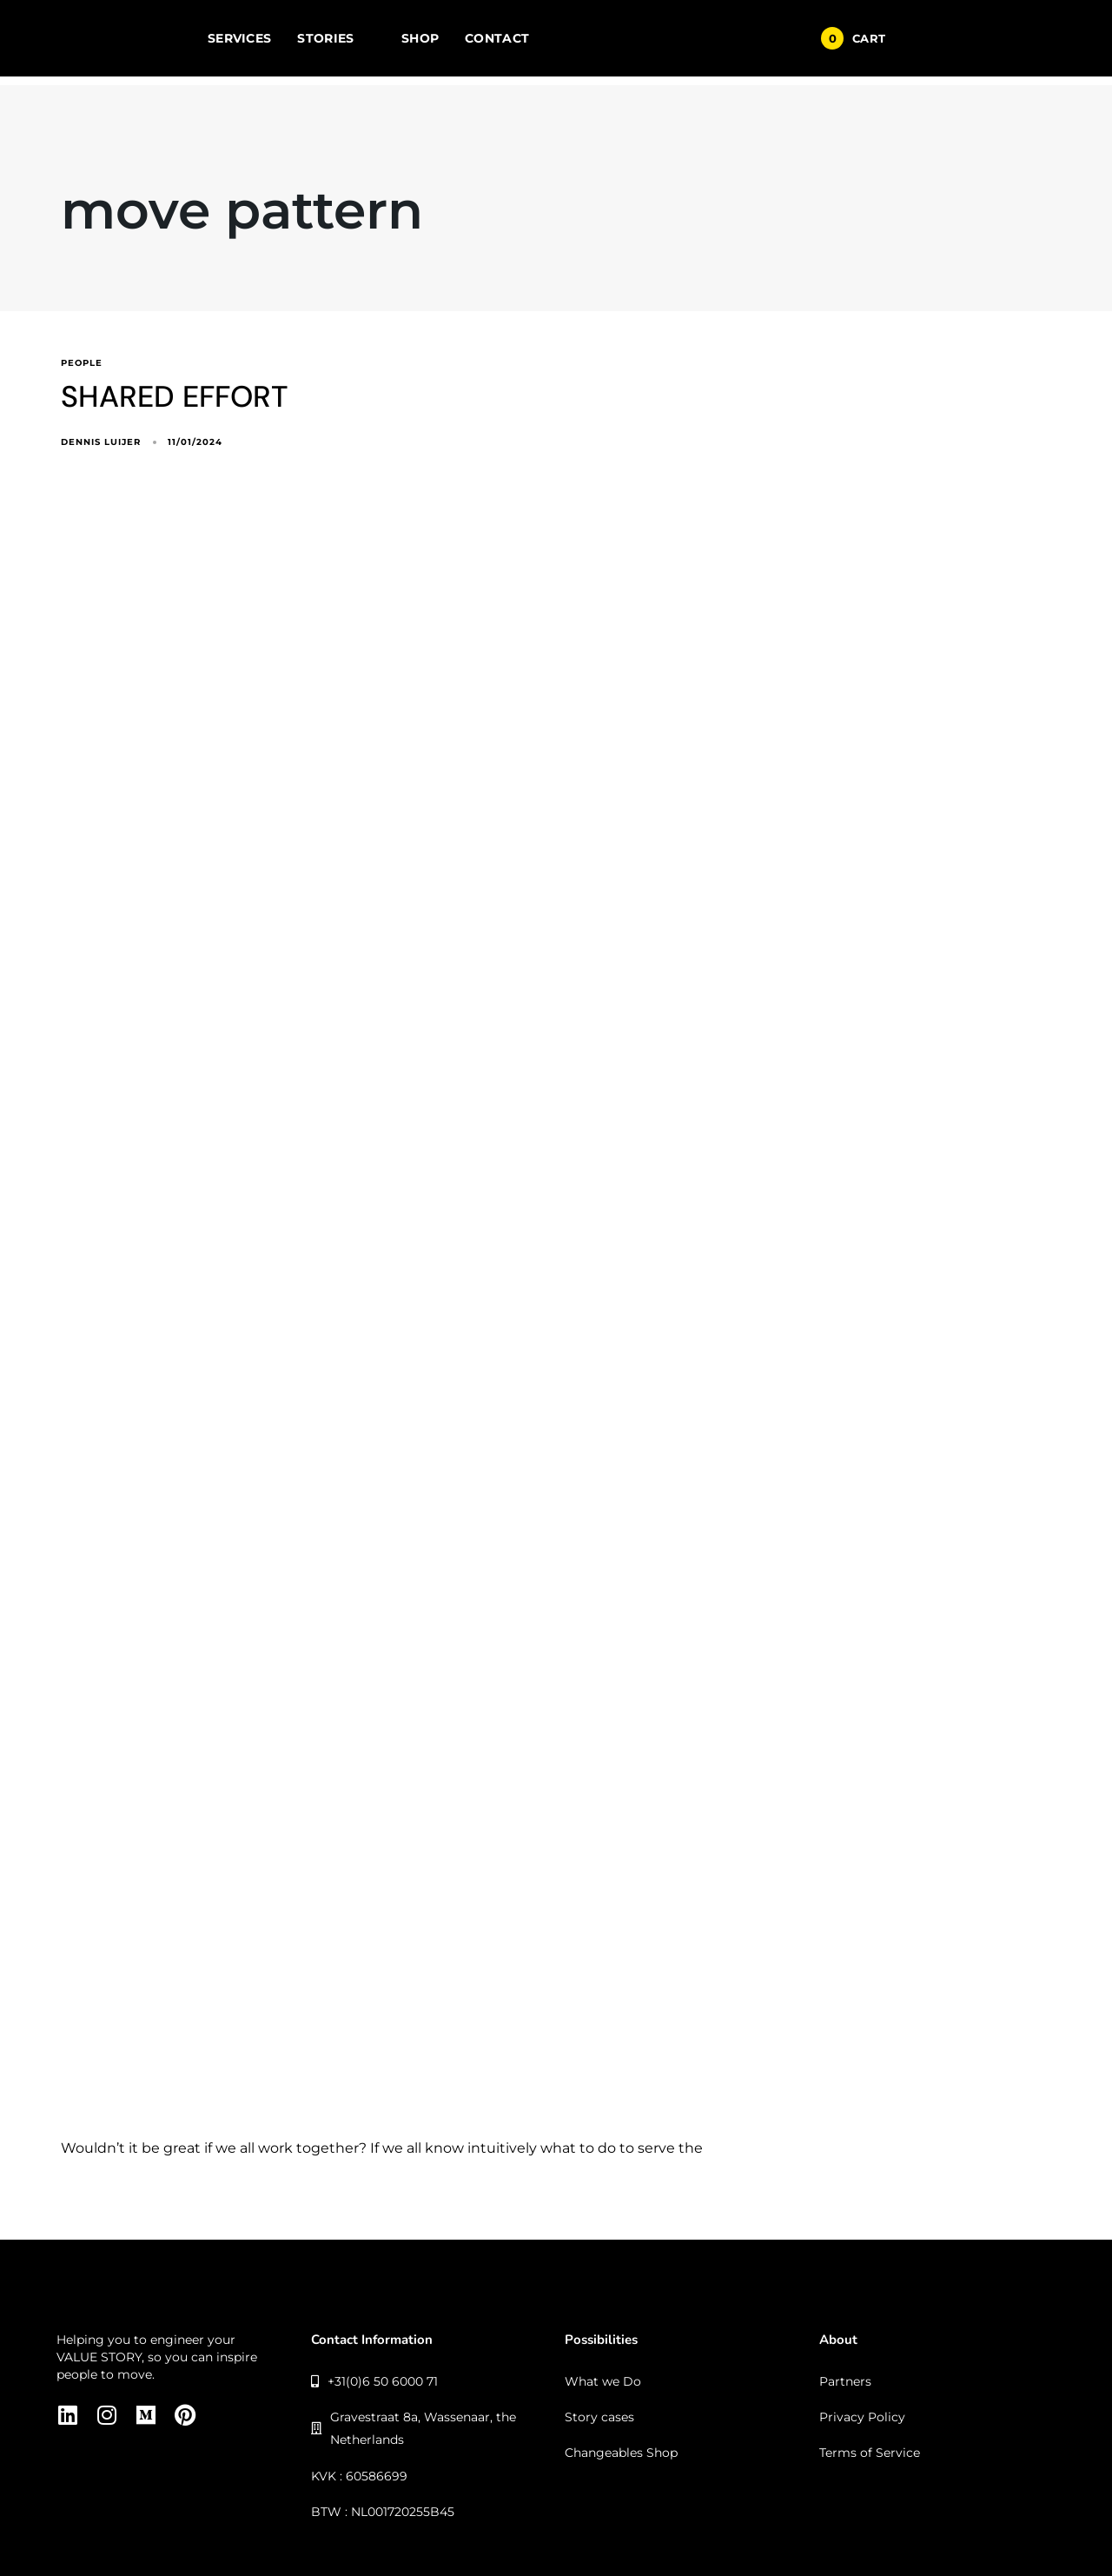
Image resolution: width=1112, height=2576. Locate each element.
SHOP (420, 38)
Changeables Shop (621, 2452)
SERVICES (239, 38)
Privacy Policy (862, 2417)
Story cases (599, 2417)
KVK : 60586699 (359, 2476)
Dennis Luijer (101, 442)
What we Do (603, 2381)
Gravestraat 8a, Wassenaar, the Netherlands (414, 2428)
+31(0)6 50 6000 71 (375, 2381)
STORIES (336, 38)
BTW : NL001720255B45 (382, 2512)
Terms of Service (869, 2452)
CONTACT (497, 38)
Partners (845, 2381)
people (82, 363)
